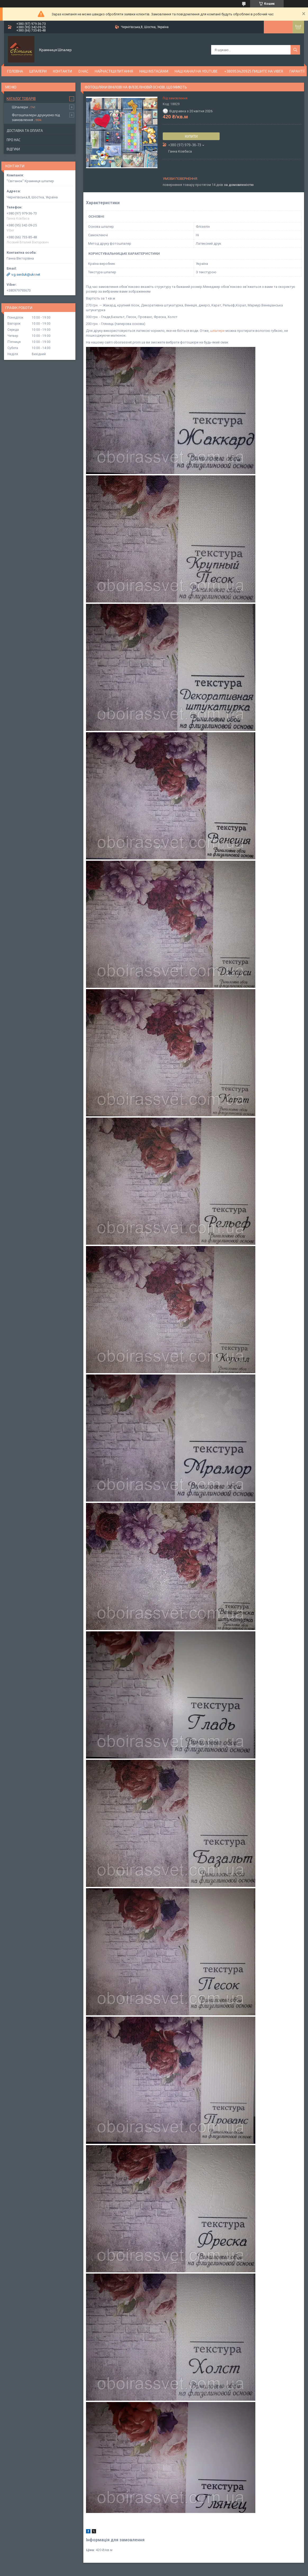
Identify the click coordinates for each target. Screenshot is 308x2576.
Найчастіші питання (114, 71)
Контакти (62, 71)
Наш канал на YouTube (196, 71)
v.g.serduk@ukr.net (25, 274)
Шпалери (38, 71)
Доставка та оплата (25, 130)
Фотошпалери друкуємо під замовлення (36, 117)
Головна (15, 71)
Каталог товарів (21, 98)
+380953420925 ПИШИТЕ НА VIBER (253, 71)
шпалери (217, 331)
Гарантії (297, 71)
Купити (191, 136)
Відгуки (13, 149)
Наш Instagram (153, 71)
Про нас (13, 140)
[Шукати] (295, 50)
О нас (83, 71)
